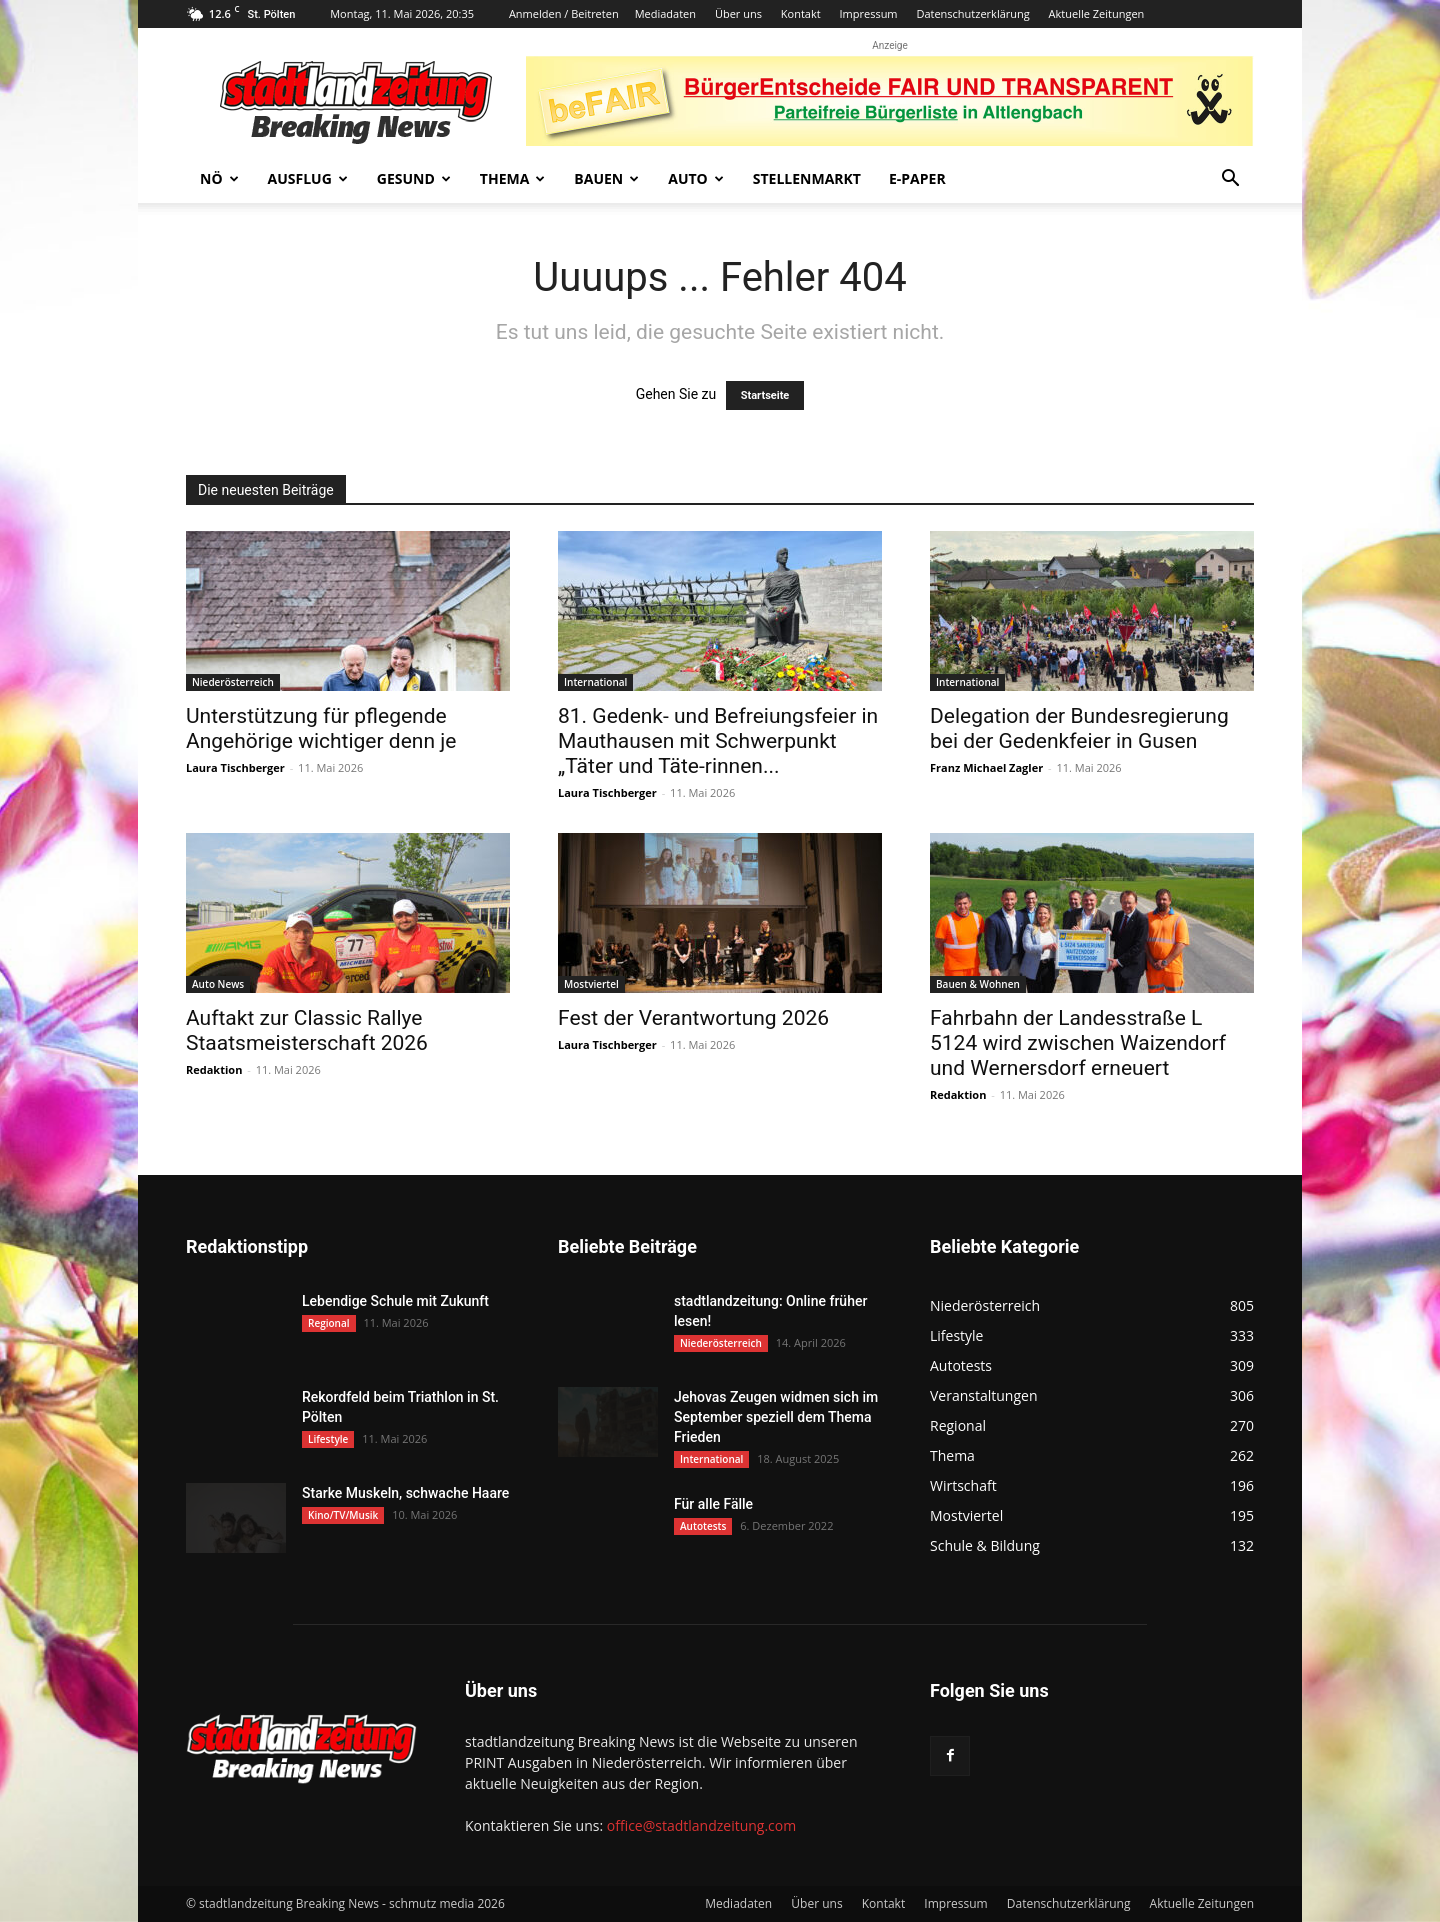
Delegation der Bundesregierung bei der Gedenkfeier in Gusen (1079, 728)
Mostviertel (591, 984)
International (595, 682)
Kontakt (801, 13)
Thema (513, 178)
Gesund (414, 178)
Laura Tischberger (235, 767)
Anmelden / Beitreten (564, 13)
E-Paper (917, 178)
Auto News (218, 984)
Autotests (703, 1526)
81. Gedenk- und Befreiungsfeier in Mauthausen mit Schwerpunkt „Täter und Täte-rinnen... (718, 741)
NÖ (219, 178)
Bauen (606, 178)
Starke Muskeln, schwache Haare (405, 1493)
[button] (1230, 180)
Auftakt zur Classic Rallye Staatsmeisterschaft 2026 (307, 1030)
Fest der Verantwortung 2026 (693, 1018)
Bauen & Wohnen (978, 984)
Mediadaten (665, 13)
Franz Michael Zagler (986, 767)
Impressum (868, 13)
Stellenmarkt (807, 178)
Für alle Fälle (713, 1504)
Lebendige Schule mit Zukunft (395, 1301)
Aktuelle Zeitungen (1097, 13)
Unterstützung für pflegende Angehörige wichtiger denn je (321, 728)
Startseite (765, 395)
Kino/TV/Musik (343, 1515)
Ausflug (308, 178)
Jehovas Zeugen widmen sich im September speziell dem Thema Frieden (776, 1417)
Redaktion (214, 1069)
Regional (329, 1323)
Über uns (738, 13)
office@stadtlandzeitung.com (701, 1825)
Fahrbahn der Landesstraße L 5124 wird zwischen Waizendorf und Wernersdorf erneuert (1078, 1043)
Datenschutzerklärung (972, 13)
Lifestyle (328, 1439)
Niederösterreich (233, 682)
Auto (696, 178)
